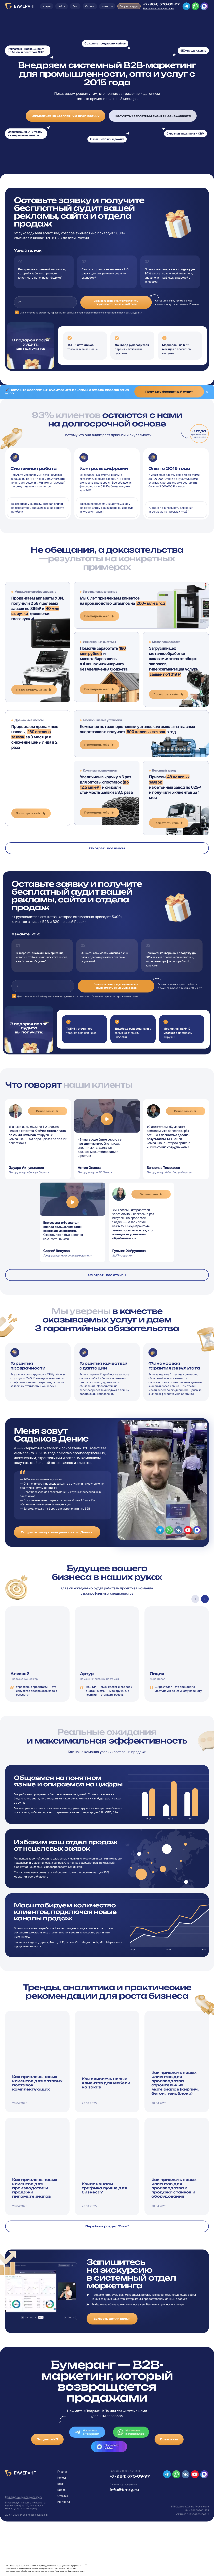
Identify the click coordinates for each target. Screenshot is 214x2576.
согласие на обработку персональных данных (50, 312)
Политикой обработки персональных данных (118, 312)
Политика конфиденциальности (23, 2496)
